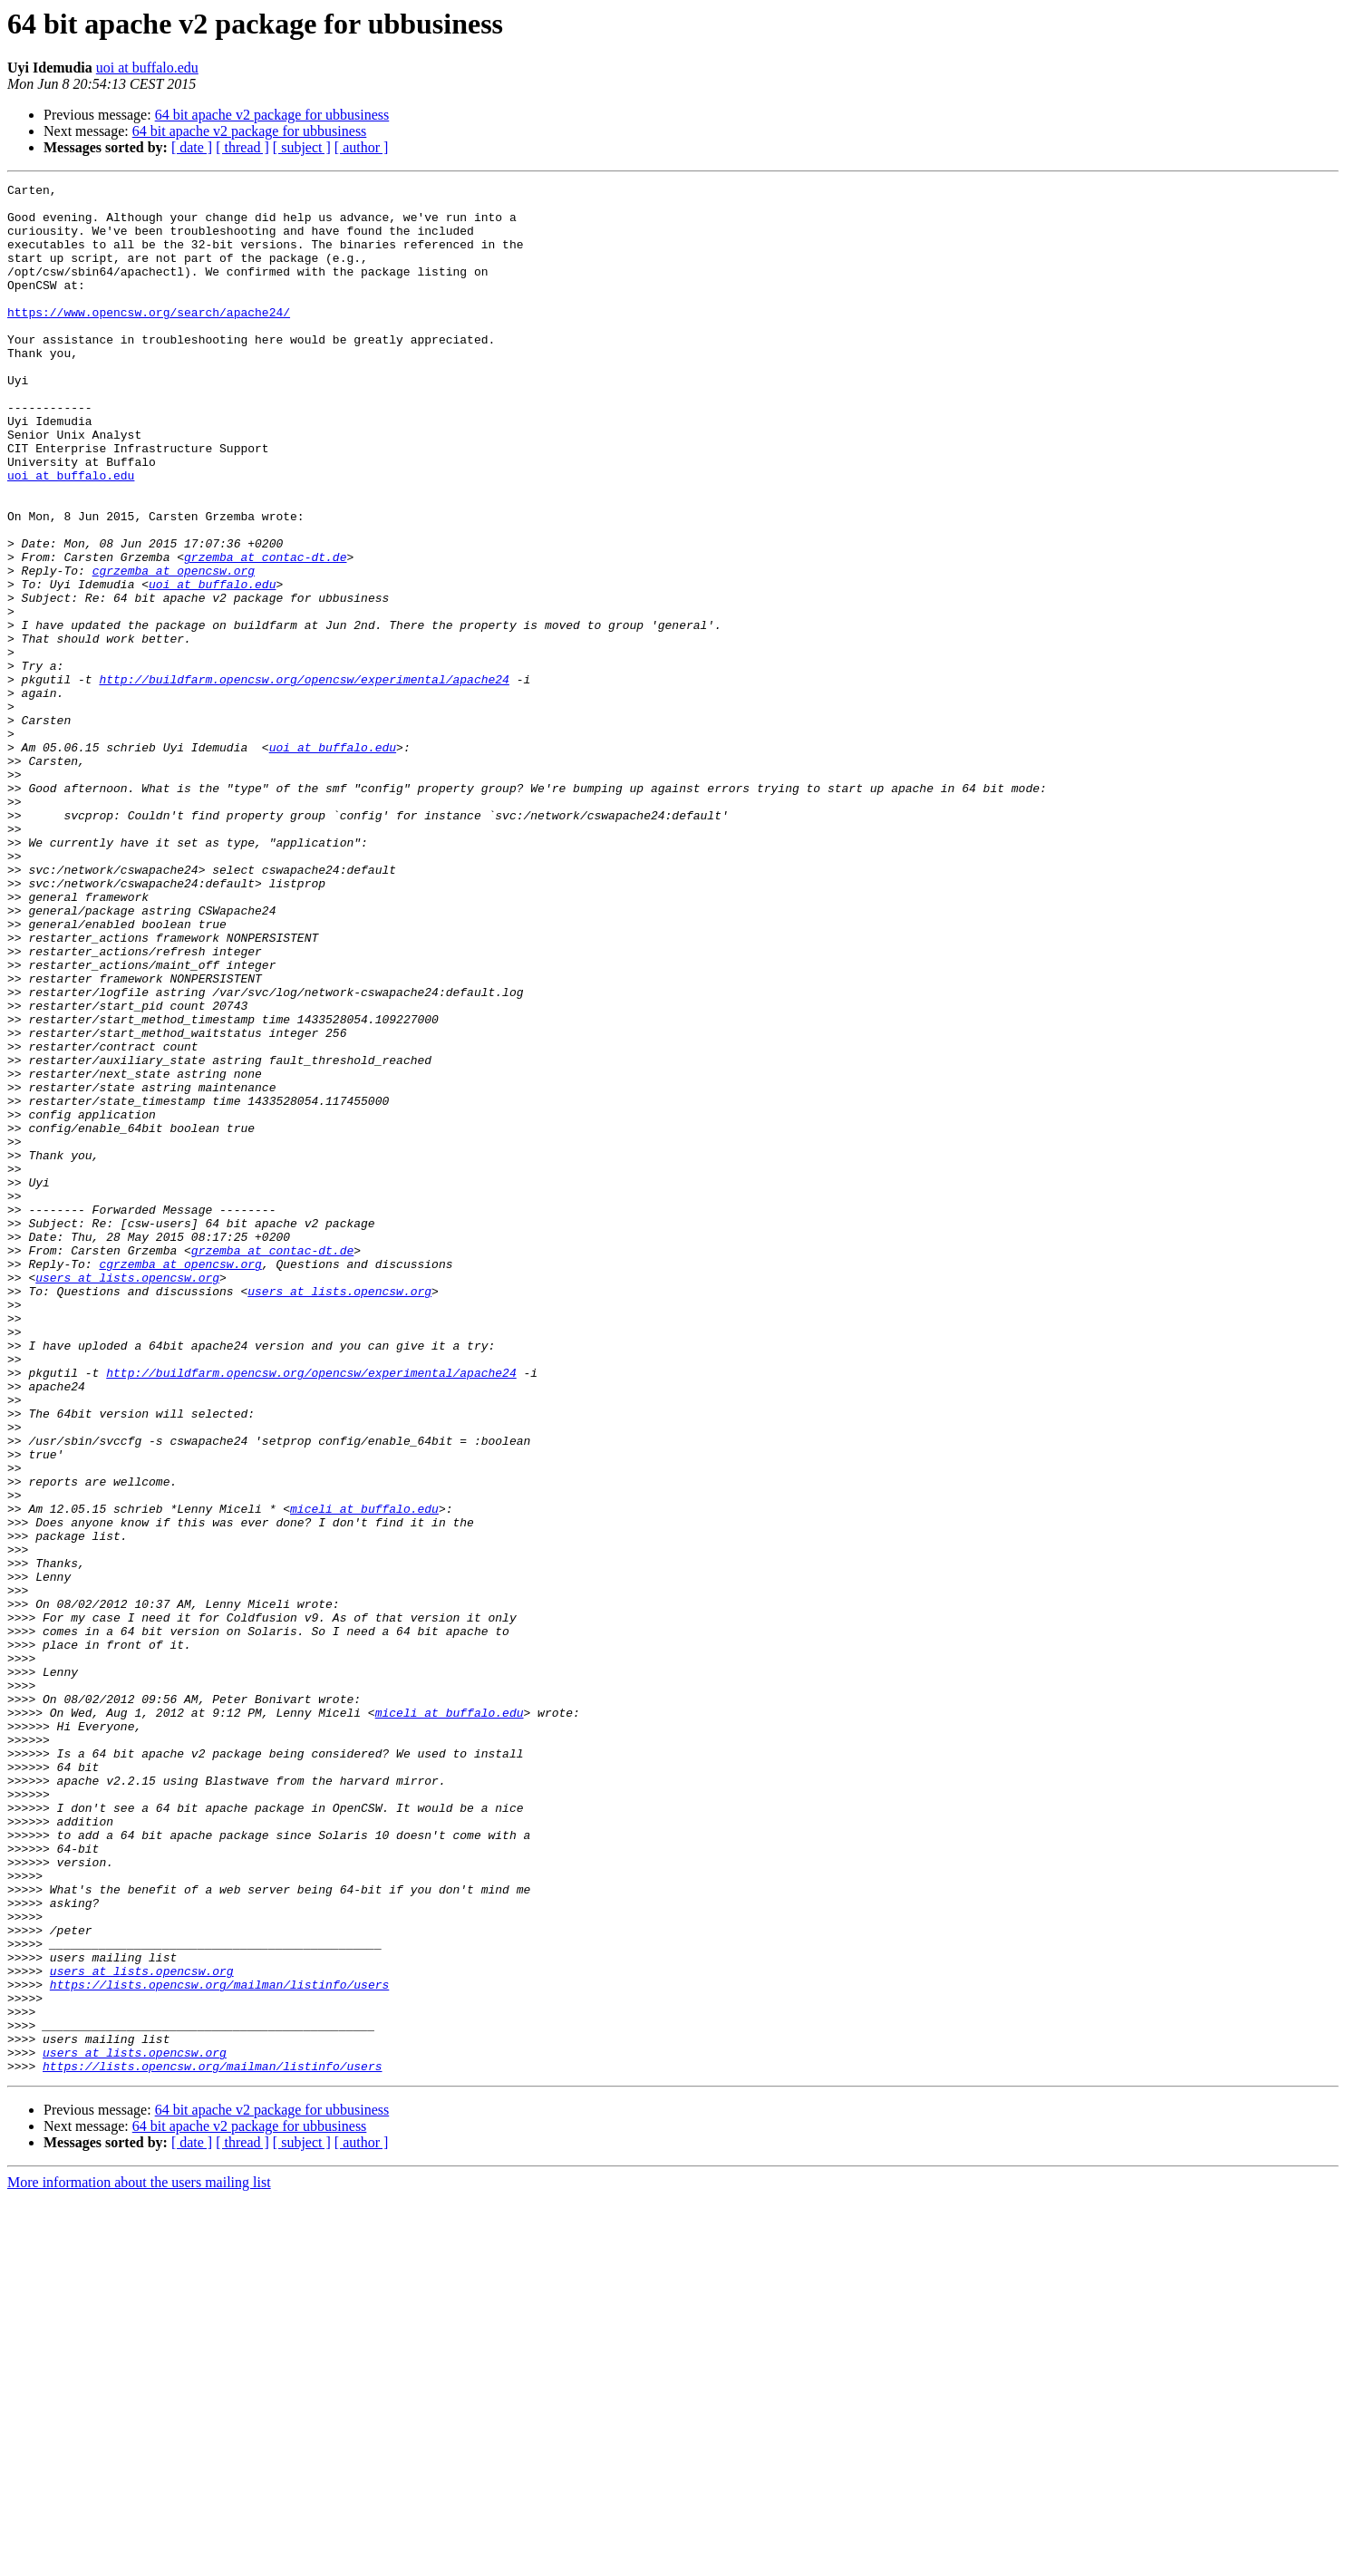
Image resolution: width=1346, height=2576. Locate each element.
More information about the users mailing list (139, 2560)
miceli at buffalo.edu (364, 1775)
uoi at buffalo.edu (147, 67)
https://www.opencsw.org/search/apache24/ (148, 339)
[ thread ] (242, 147)
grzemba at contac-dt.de (265, 633)
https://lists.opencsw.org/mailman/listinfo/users (219, 2346)
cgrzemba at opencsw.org (173, 649)
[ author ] (361, 147)
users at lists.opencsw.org (127, 1497)
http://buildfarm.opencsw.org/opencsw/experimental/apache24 (303, 779)
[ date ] (191, 147)
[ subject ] (302, 147)
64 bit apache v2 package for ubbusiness (272, 114)
